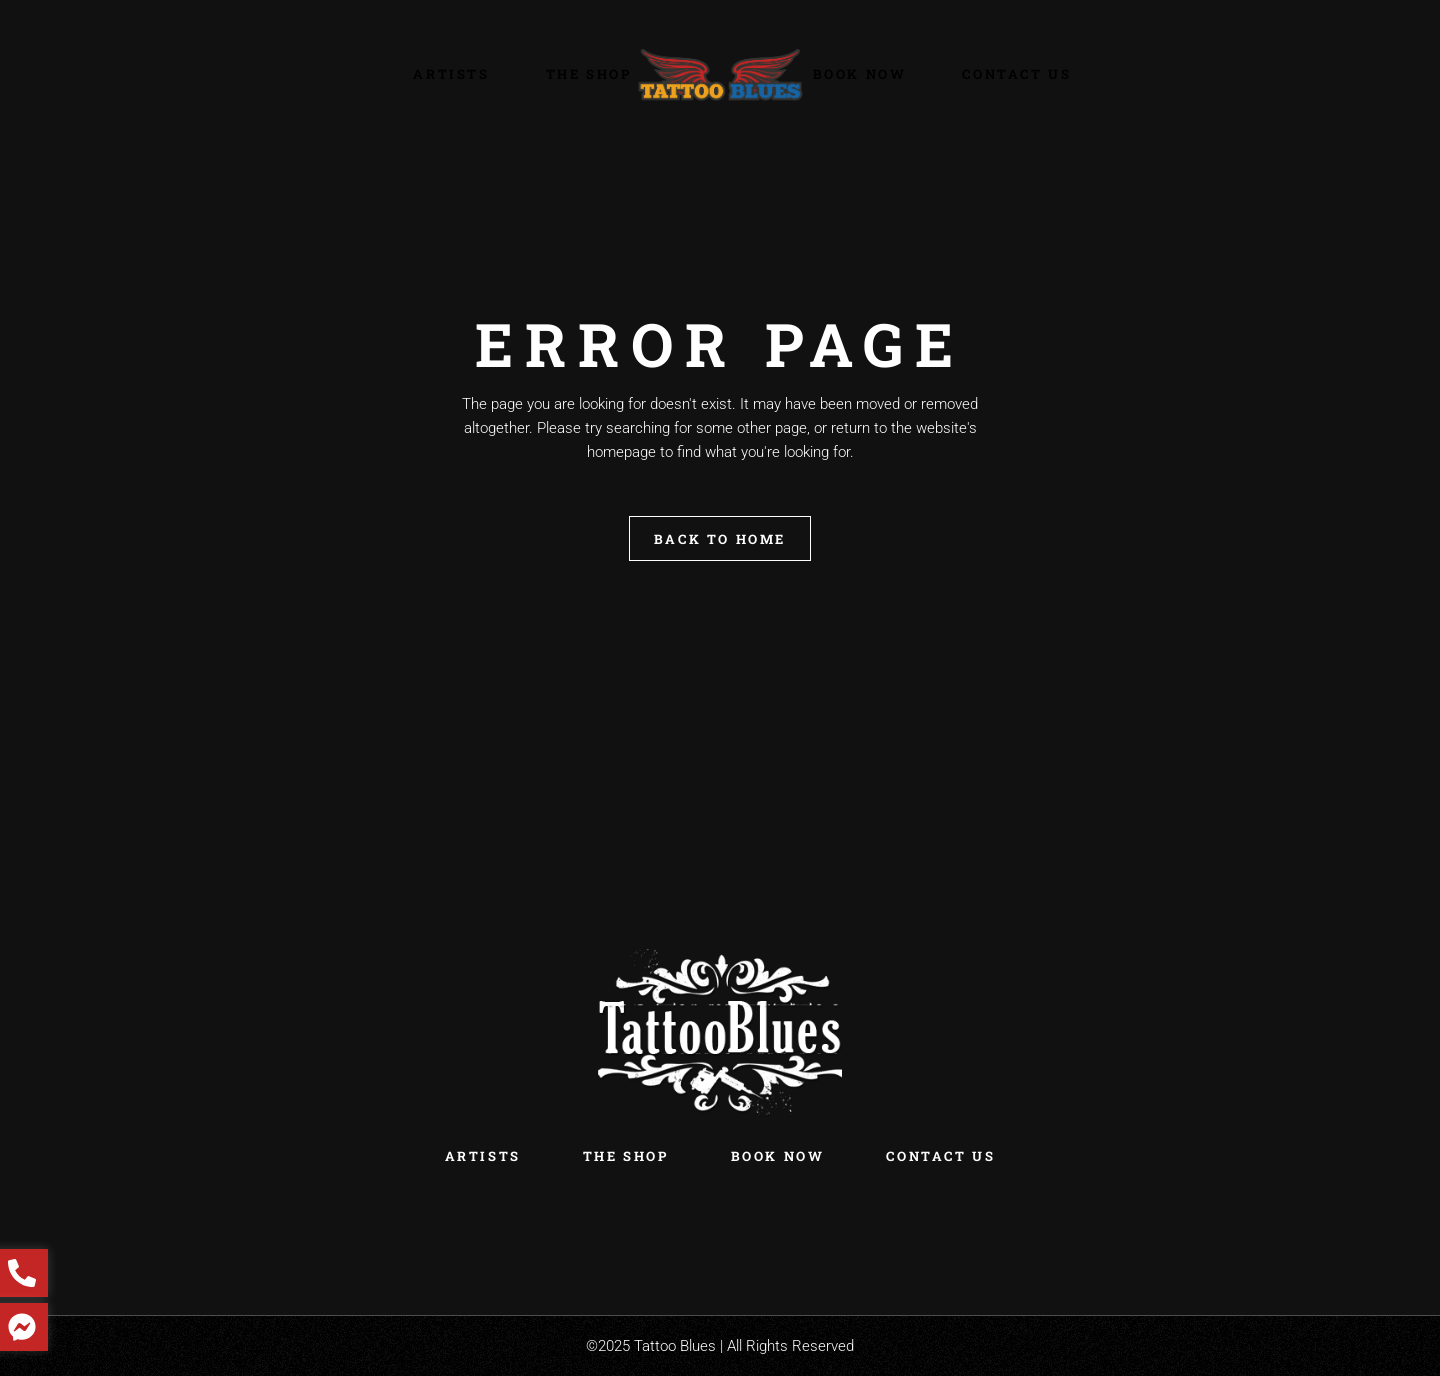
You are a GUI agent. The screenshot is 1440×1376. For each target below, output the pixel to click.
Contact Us (940, 1156)
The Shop (626, 1156)
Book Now (778, 1156)
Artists (483, 1156)
